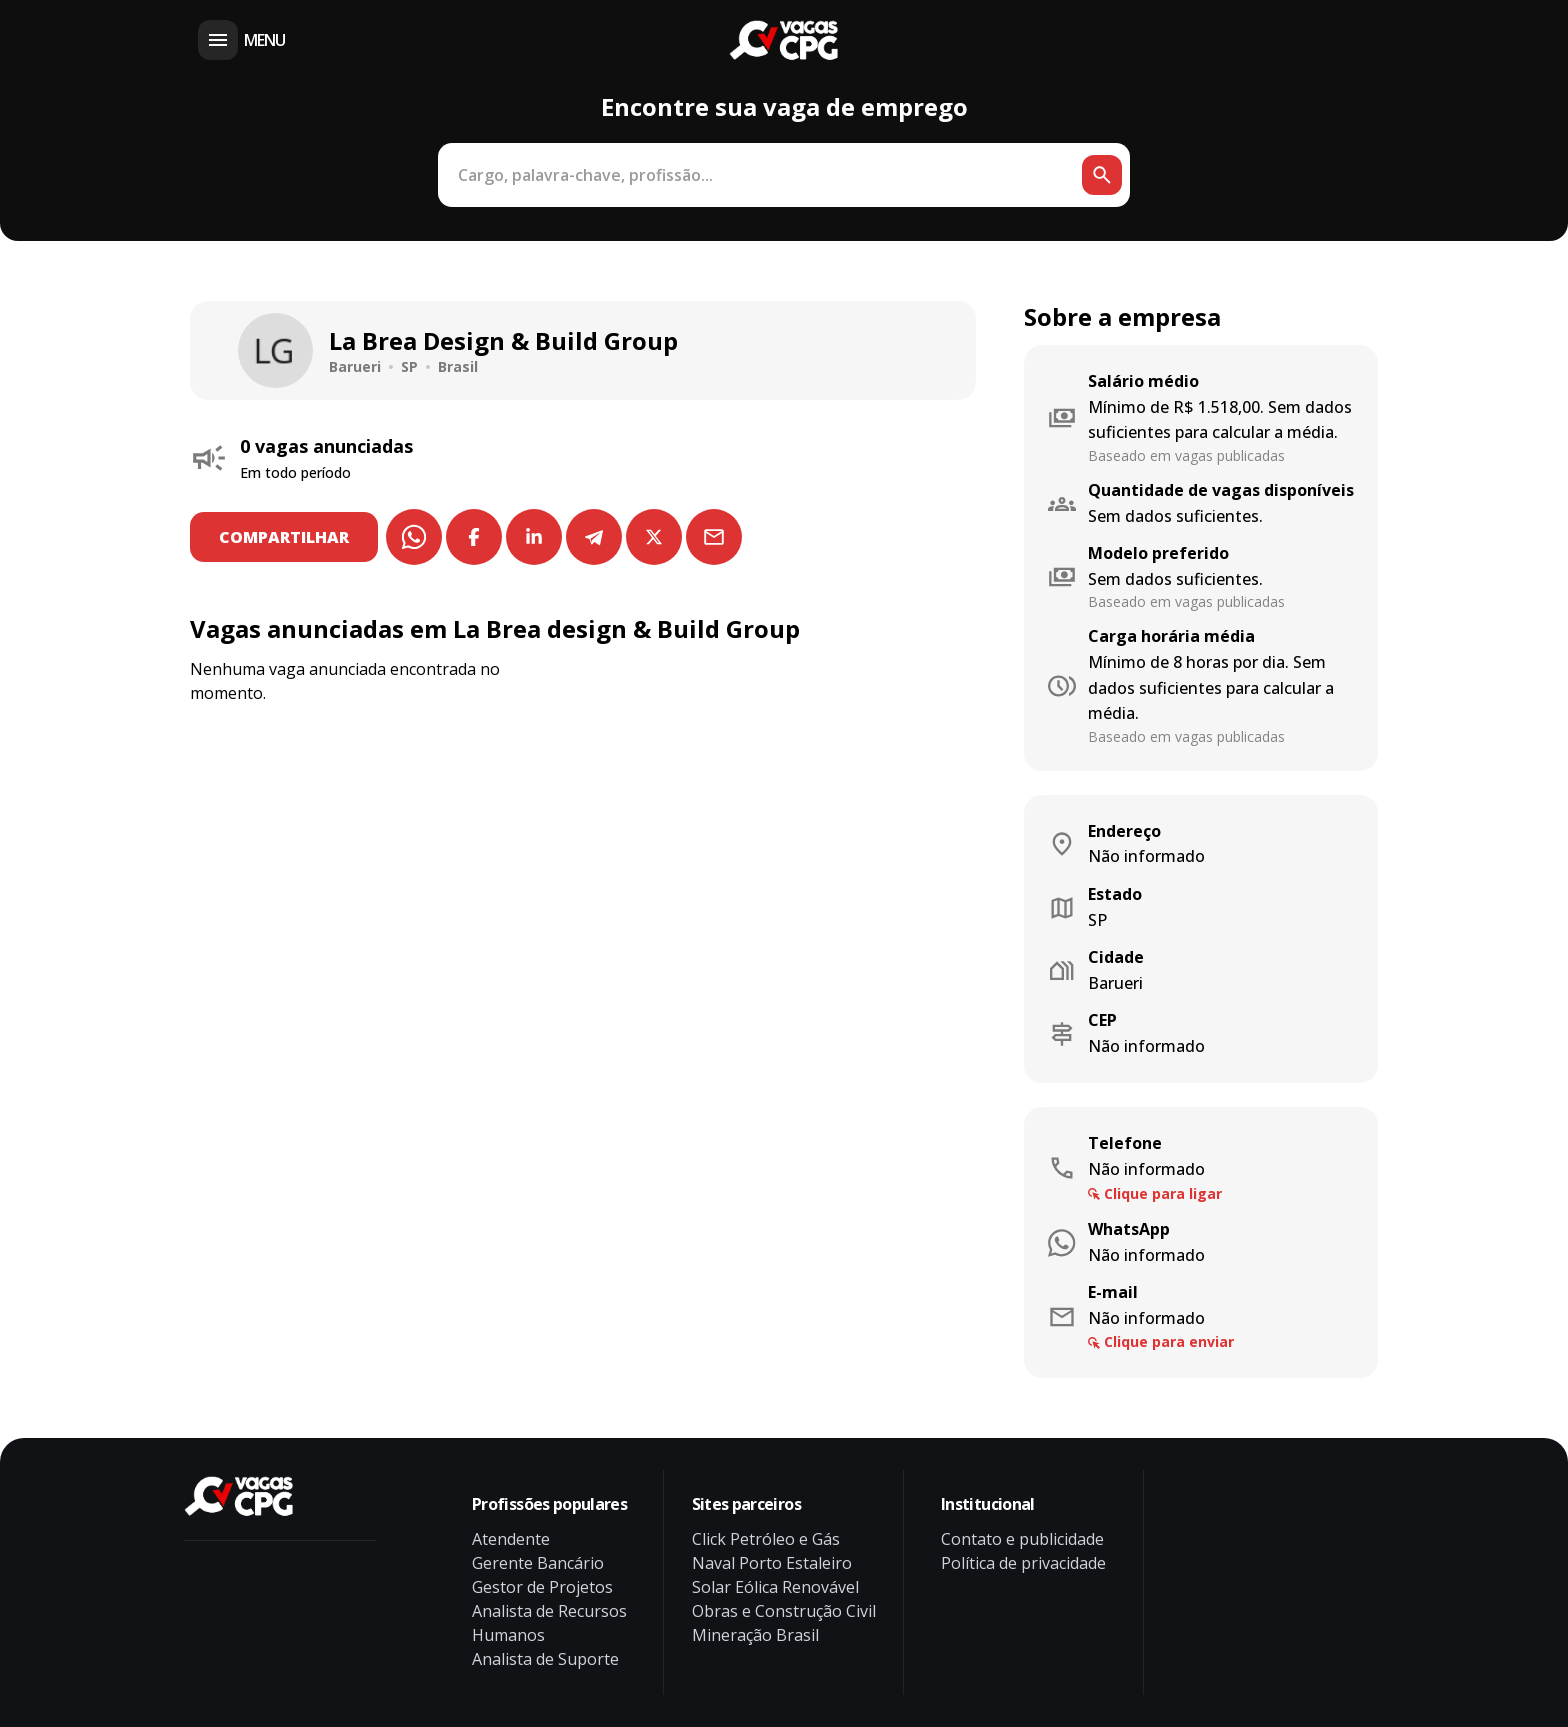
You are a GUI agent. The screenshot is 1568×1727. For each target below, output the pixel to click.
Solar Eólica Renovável (775, 1587)
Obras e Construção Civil (784, 1611)
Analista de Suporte (545, 1659)
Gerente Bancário (538, 1563)
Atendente (511, 1539)
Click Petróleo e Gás (766, 1539)
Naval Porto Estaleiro (772, 1563)
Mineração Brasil (755, 1635)
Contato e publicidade (1022, 1539)
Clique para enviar (1169, 1341)
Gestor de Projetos (542, 1587)
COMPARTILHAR (287, 537)
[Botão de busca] (1102, 175)
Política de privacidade (1023, 1563)
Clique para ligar (1163, 1193)
